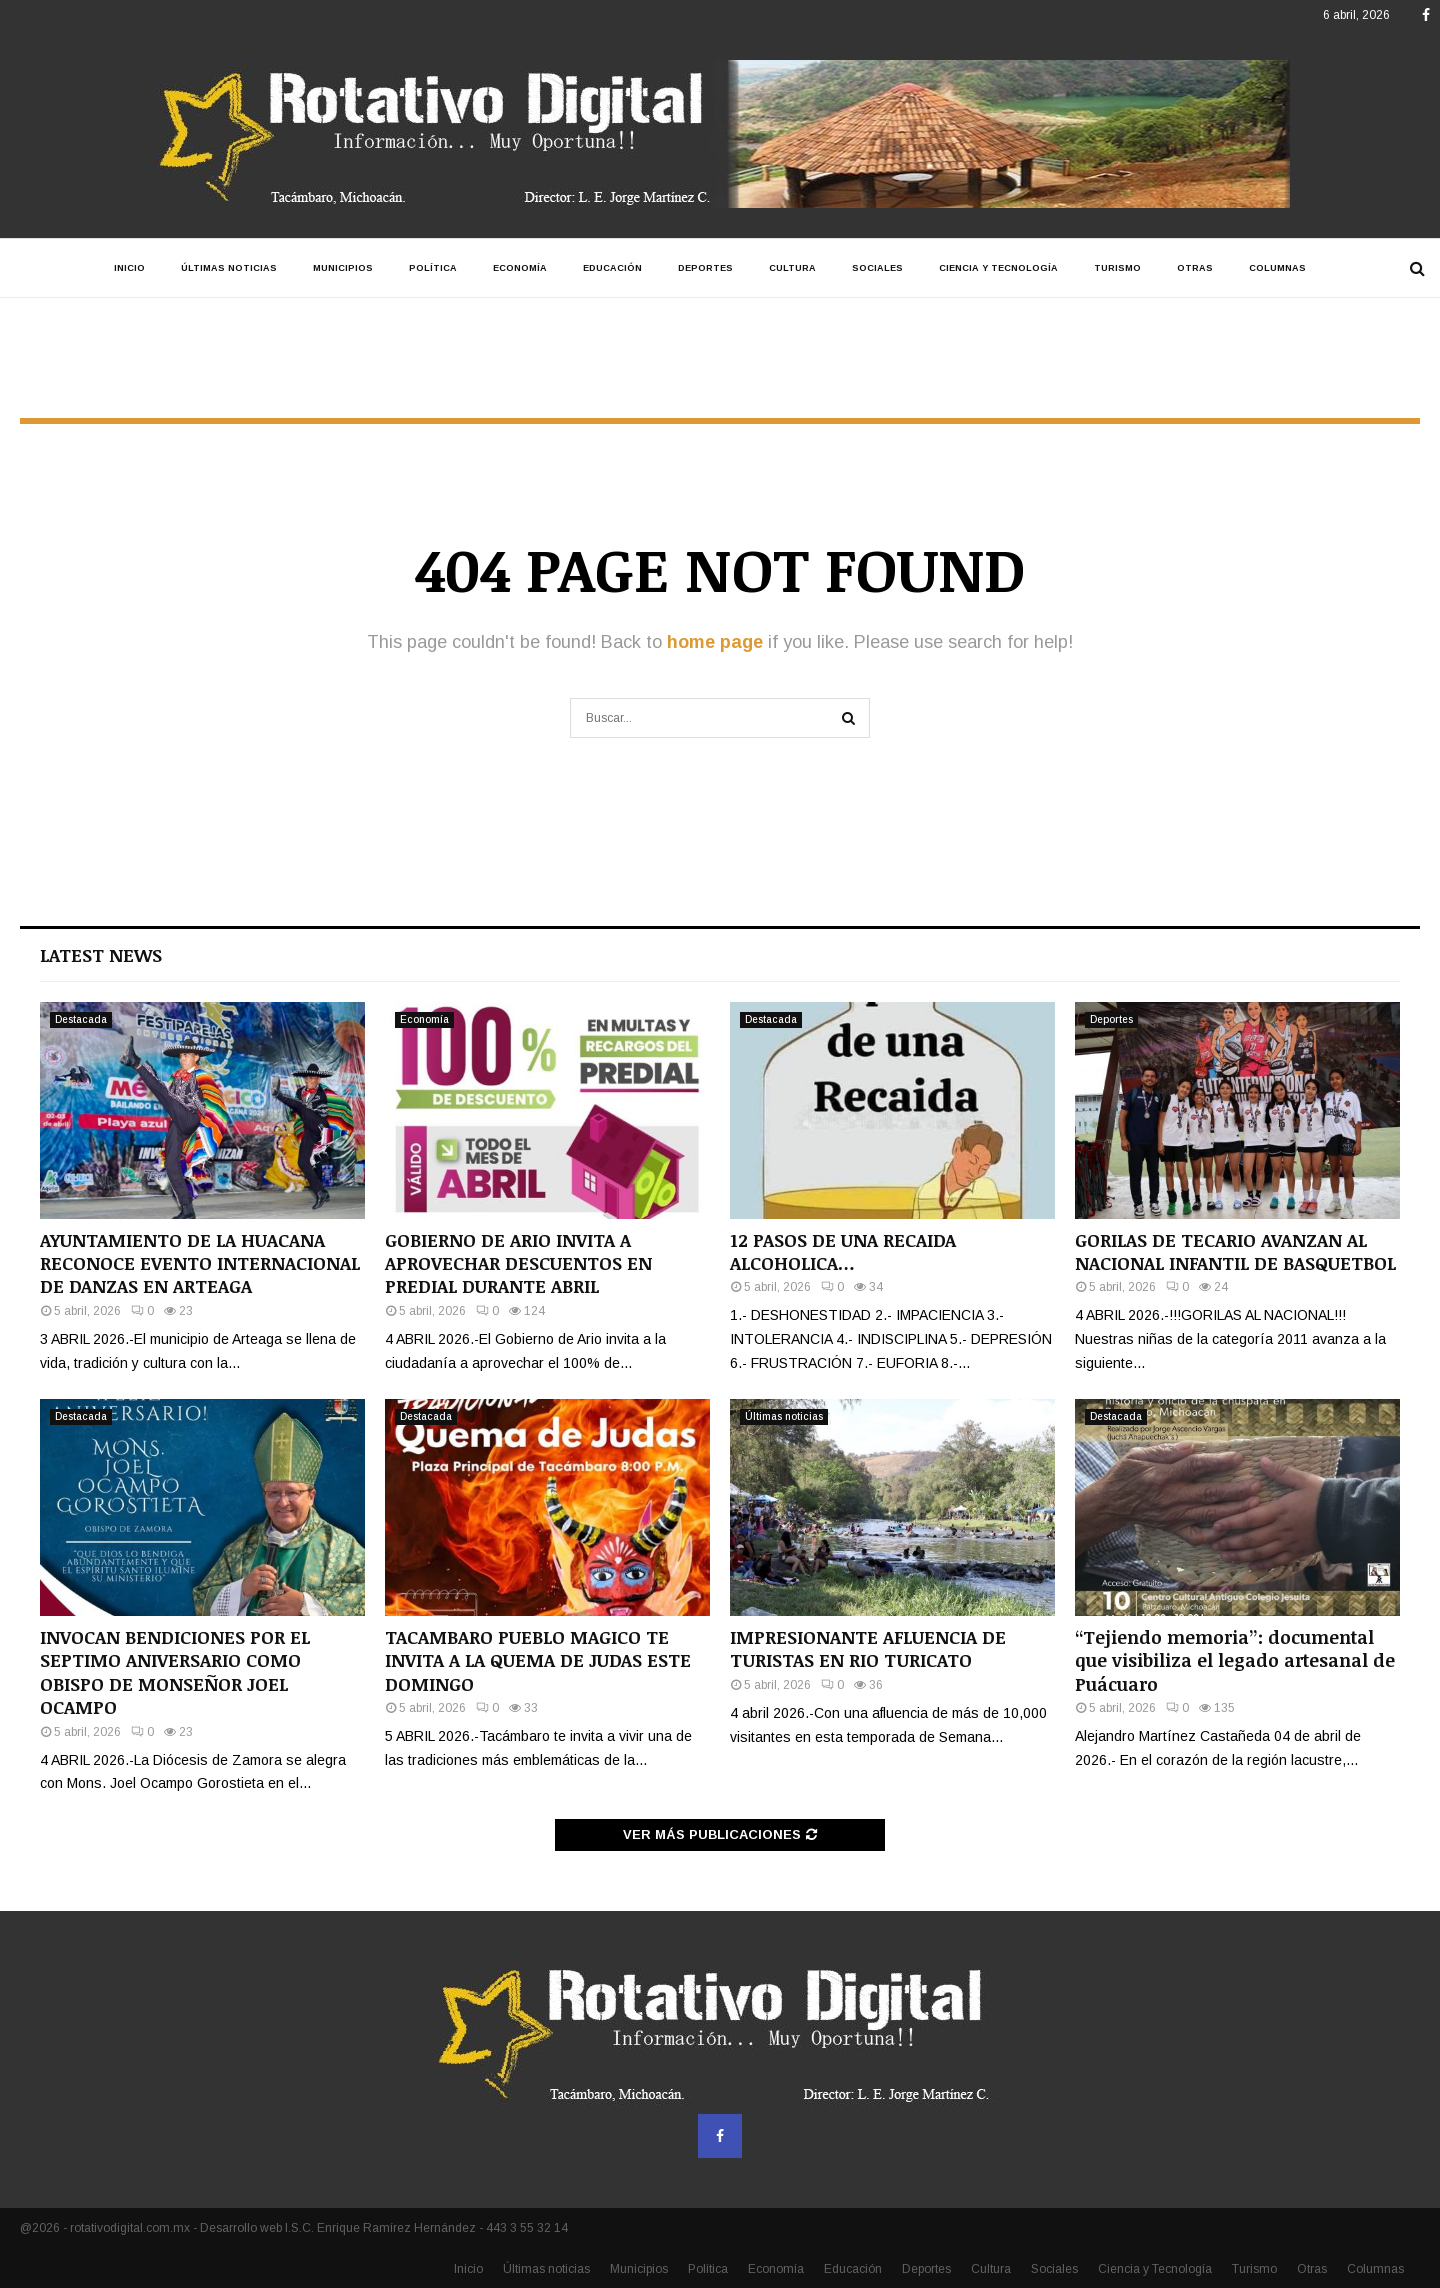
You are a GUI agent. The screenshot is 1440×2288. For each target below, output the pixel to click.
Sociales (877, 268)
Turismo (1117, 268)
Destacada (81, 1019)
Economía (520, 268)
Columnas (1277, 268)
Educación (612, 268)
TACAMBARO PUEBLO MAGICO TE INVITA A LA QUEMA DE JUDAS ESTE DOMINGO (538, 1660)
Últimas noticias (229, 268)
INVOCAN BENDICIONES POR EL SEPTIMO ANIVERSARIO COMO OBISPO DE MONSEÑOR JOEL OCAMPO (175, 1672)
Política (433, 268)
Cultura (792, 268)
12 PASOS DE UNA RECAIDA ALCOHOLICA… (843, 1251)
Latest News (101, 955)
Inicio (129, 268)
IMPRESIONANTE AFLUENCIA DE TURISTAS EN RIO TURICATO (868, 1648)
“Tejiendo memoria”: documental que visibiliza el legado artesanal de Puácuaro (1235, 1660)
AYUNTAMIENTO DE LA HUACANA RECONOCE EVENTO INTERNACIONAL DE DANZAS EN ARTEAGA (200, 1263)
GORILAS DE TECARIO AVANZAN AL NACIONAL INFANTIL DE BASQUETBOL (1235, 1251)
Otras (1195, 268)
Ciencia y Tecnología (998, 268)
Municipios (343, 268)
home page (715, 642)
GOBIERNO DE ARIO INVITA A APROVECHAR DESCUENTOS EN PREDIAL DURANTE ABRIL (518, 1263)
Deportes (705, 268)
